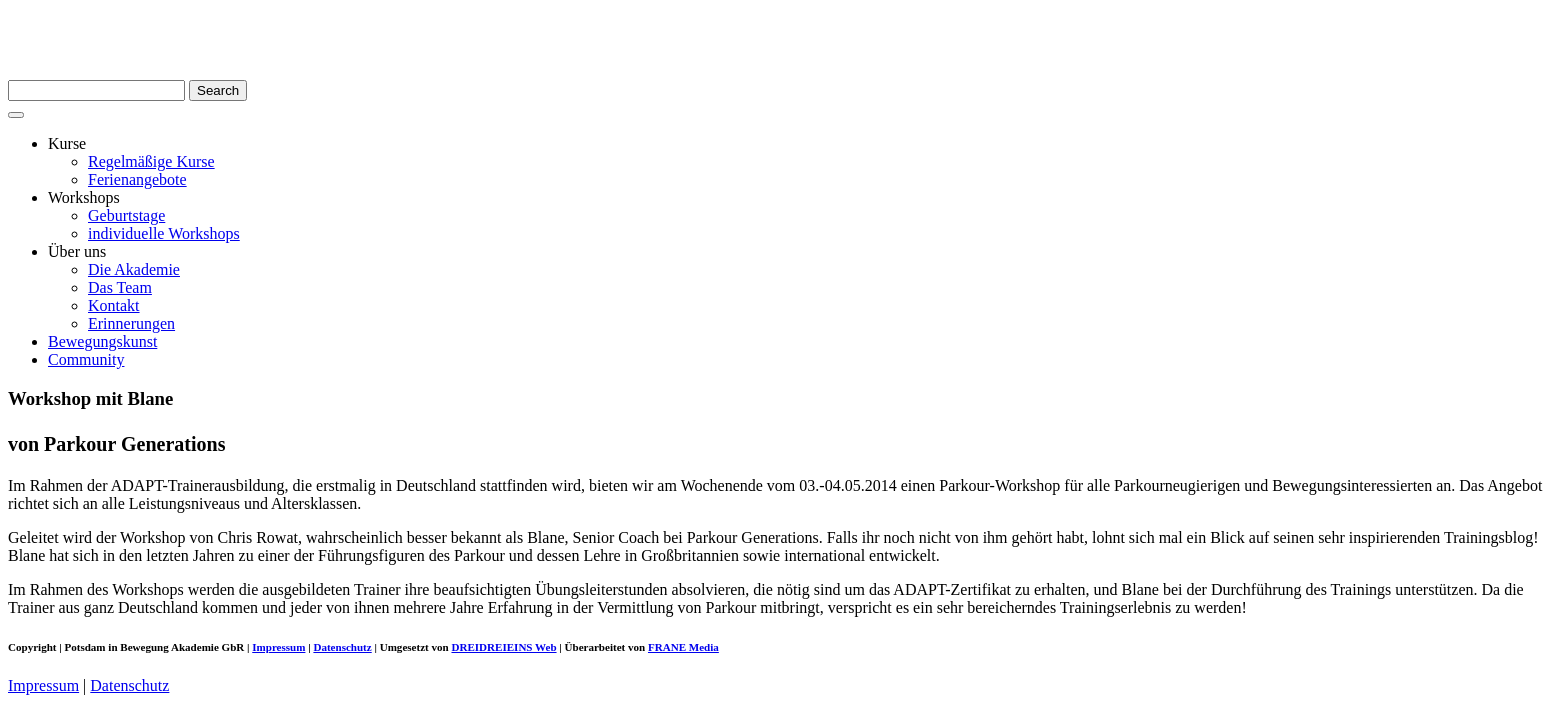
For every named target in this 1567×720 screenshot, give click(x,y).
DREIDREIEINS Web (503, 647)
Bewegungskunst (102, 341)
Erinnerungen (131, 323)
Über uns (77, 251)
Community (86, 359)
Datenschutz (342, 647)
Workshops (84, 197)
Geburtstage (126, 215)
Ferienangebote (137, 179)
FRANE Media (683, 647)
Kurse (67, 143)
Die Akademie (134, 269)
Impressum (278, 647)
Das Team (120, 287)
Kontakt (114, 305)
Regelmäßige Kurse (151, 161)
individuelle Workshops (164, 233)
